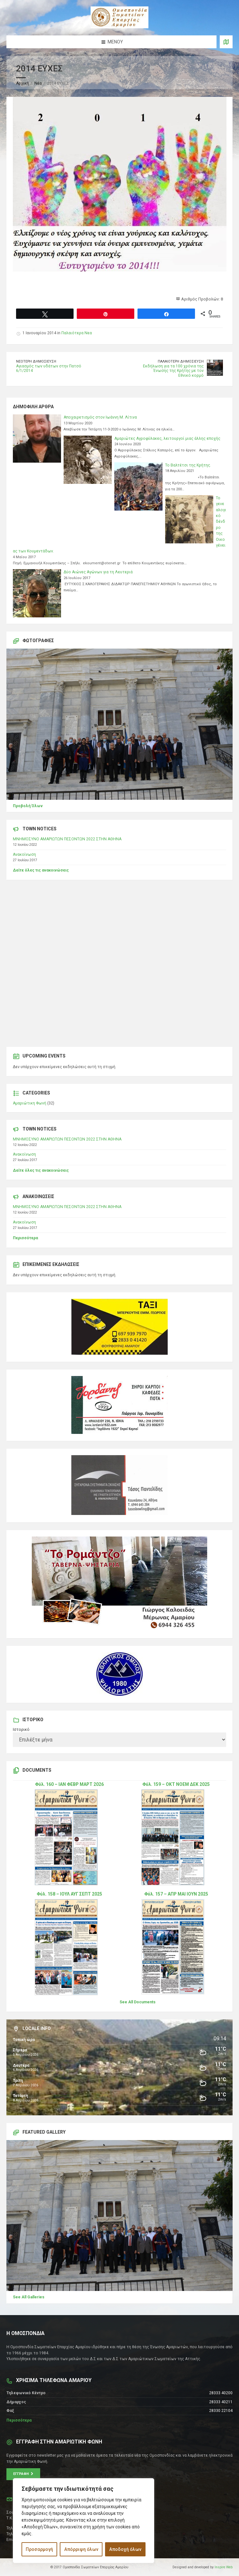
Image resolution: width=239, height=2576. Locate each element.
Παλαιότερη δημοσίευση (181, 361)
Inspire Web (224, 2567)
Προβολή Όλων (28, 806)
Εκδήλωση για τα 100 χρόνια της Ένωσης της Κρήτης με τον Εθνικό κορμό (173, 371)
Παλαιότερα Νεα (76, 333)
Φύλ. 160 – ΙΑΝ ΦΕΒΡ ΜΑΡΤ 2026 (69, 1784)
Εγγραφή (23, 2474)
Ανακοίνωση (24, 854)
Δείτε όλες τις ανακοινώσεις (41, 870)
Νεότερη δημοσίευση (36, 361)
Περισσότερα (25, 1238)
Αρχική (22, 83)
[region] (83, 2520)
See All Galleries (28, 2297)
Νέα (38, 83)
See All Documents (137, 2002)
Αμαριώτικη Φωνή (29, 1103)
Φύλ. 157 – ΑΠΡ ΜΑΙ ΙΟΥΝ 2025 (176, 1894)
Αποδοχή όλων (125, 2549)
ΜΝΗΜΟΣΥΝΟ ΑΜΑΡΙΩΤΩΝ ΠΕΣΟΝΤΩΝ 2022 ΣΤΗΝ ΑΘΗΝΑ (67, 839)
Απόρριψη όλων (81, 2549)
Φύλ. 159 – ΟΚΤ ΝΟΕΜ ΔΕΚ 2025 (176, 1784)
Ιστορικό (21, 1729)
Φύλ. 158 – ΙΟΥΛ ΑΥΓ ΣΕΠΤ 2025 (69, 1894)
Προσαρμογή (39, 2549)
